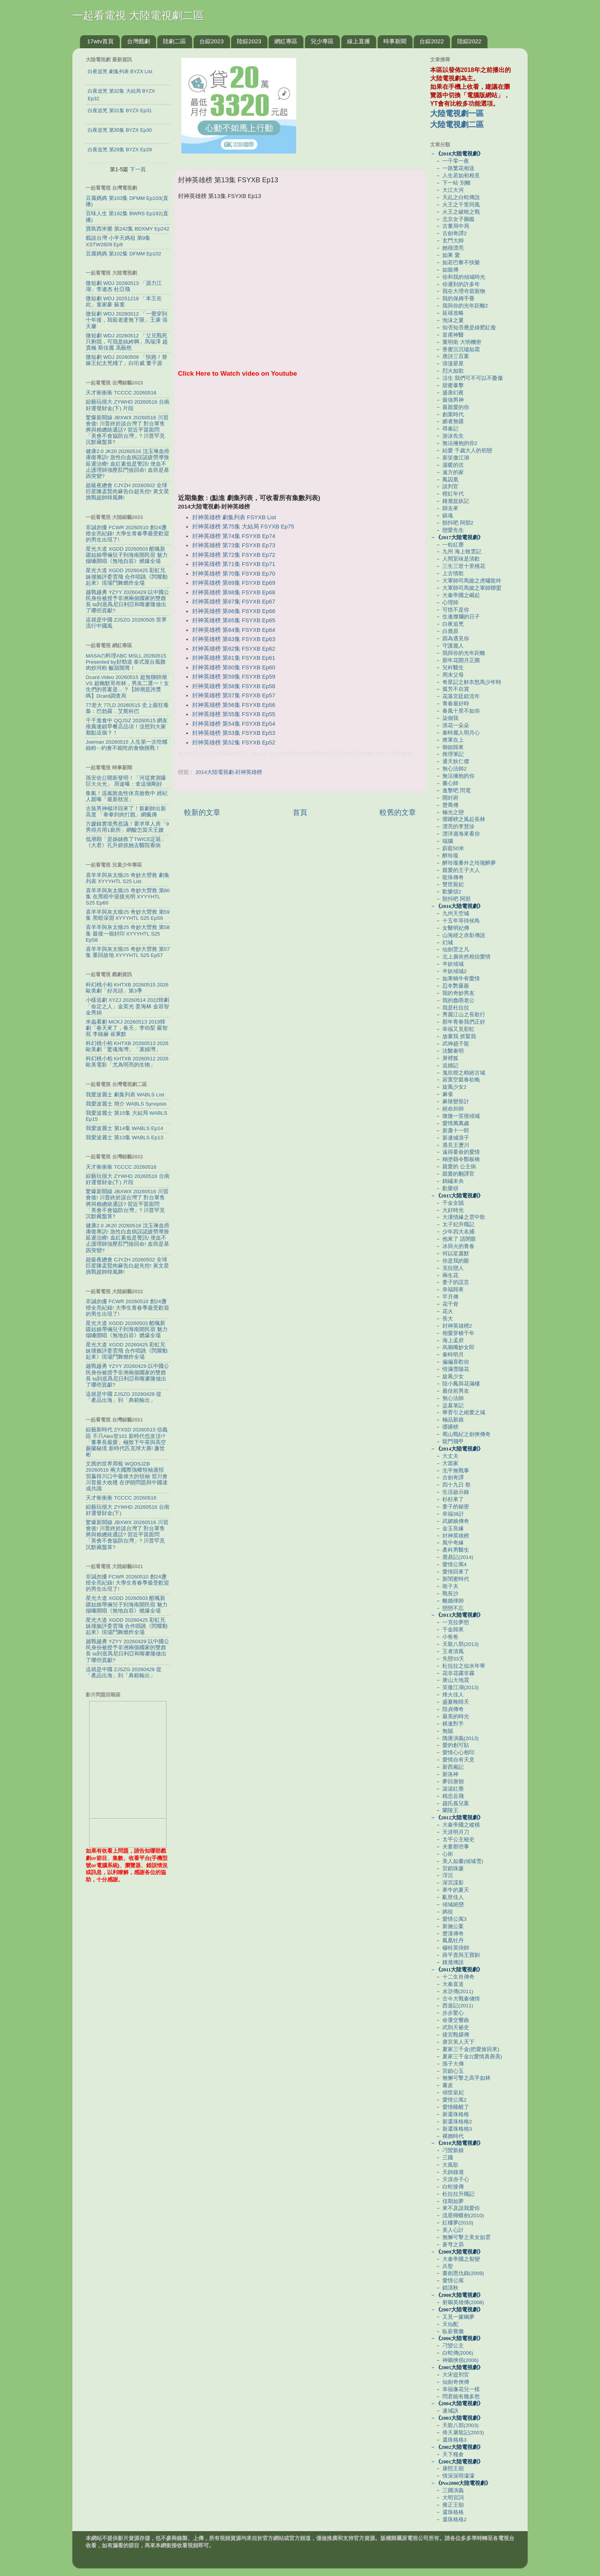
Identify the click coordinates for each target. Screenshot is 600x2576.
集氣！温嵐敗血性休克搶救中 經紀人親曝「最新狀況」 (127, 796)
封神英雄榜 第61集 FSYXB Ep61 (233, 658)
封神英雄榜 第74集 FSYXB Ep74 (233, 536)
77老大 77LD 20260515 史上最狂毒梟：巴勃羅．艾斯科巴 (127, 708)
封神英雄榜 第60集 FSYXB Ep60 (233, 667)
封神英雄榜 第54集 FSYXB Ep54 (233, 724)
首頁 (300, 812)
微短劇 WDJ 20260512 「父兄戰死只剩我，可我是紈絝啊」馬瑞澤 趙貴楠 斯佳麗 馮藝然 (127, 342)
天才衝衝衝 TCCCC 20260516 (121, 393)
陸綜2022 (469, 41)
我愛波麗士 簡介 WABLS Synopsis (126, 1104)
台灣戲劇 (138, 41)
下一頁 (138, 169)
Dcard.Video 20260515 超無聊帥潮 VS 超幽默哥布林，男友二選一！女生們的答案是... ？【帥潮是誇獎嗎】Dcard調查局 (127, 686)
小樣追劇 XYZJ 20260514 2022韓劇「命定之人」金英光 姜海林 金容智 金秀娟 (127, 1006)
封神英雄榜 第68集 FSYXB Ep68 (233, 592)
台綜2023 (211, 41)
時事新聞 (394, 41)
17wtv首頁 (100, 41)
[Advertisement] (300, 439)
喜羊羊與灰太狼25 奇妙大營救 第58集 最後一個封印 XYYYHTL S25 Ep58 (128, 933)
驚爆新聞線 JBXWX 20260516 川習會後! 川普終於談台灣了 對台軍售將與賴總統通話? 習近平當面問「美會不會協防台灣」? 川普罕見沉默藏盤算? (127, 430)
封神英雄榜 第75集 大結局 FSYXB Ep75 (243, 526)
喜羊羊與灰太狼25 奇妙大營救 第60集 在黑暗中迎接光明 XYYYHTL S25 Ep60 (128, 897)
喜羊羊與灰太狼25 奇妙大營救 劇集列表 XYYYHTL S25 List (128, 878)
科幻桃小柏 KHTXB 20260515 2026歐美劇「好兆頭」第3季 (127, 988)
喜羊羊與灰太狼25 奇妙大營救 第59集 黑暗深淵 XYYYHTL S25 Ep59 (128, 915)
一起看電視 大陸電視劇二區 (138, 15)
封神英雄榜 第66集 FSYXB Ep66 (233, 611)
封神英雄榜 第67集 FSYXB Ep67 (233, 602)
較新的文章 (202, 812)
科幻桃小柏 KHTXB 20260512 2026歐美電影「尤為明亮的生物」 (127, 1062)
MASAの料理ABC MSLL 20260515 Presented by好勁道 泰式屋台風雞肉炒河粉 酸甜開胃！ (126, 662)
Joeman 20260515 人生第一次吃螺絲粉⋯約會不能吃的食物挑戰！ (127, 745)
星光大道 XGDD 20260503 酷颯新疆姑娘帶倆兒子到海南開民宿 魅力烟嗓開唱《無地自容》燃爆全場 (127, 555)
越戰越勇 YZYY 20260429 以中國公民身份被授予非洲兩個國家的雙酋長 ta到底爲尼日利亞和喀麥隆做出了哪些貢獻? (127, 601)
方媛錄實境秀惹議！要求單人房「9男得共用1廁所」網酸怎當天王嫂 (127, 827)
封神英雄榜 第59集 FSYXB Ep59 (233, 677)
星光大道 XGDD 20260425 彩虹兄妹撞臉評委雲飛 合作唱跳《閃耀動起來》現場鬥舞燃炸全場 (127, 577)
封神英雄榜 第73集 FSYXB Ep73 (233, 545)
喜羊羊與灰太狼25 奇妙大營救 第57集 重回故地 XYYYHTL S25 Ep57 (128, 952)
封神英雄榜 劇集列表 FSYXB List (234, 517)
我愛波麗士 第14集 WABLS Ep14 (124, 1128)
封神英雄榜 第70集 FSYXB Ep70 (233, 574)
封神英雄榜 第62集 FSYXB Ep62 (233, 649)
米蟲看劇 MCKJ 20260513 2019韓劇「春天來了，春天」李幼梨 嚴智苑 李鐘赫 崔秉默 (127, 1028)
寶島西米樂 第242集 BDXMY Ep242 (128, 229)
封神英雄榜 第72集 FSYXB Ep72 (233, 555)
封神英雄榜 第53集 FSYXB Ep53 (233, 733)
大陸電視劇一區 (457, 113)
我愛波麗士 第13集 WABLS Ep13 (124, 1137)
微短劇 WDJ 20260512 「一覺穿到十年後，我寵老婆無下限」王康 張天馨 (127, 320)
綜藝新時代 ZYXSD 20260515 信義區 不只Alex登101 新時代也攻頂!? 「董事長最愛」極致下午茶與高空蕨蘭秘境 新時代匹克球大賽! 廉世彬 (127, 1442)
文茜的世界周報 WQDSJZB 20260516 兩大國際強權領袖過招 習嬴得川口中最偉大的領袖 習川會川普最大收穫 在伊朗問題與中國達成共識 (127, 1476)
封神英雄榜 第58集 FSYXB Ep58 (233, 686)
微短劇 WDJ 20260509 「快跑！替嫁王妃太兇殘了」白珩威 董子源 (126, 360)
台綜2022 (431, 41)
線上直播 (358, 41)
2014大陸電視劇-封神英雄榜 (229, 772)
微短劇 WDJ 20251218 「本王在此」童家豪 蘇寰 (124, 301)
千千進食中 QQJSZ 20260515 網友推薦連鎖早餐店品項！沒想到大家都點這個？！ (127, 727)
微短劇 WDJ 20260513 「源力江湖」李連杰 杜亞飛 (124, 286)
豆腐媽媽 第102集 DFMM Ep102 (123, 254)
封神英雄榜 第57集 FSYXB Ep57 (233, 695)
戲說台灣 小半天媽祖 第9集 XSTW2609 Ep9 (118, 241)
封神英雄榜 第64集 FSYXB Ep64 (233, 630)
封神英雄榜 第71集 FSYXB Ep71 (233, 564)
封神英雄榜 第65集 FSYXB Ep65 (233, 620)
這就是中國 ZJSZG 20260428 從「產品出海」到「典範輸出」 (123, 1397)
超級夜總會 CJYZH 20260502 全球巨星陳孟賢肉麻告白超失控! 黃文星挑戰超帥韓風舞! (127, 491)
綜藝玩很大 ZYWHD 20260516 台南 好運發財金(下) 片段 (128, 405)
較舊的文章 (398, 812)
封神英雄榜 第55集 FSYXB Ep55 (233, 714)
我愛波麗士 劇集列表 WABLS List (125, 1094)
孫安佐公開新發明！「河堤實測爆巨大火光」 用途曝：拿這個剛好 (126, 781)
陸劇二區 (174, 41)
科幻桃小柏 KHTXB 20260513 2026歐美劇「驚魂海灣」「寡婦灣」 (127, 1046)
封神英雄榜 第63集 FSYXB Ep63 (233, 639)
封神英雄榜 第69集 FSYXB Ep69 (233, 583)
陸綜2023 (249, 41)
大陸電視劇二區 (457, 124)
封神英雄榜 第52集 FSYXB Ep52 (233, 742)
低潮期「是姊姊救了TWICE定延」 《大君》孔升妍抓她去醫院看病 (126, 842)
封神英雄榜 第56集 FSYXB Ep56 (233, 705)
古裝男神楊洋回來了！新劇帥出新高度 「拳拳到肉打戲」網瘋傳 (126, 812)
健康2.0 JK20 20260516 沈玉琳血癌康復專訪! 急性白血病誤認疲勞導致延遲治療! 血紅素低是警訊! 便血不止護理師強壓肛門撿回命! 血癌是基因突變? (128, 463)
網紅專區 (285, 41)
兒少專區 (322, 41)
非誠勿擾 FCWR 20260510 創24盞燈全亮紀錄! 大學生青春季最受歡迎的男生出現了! (127, 534)
